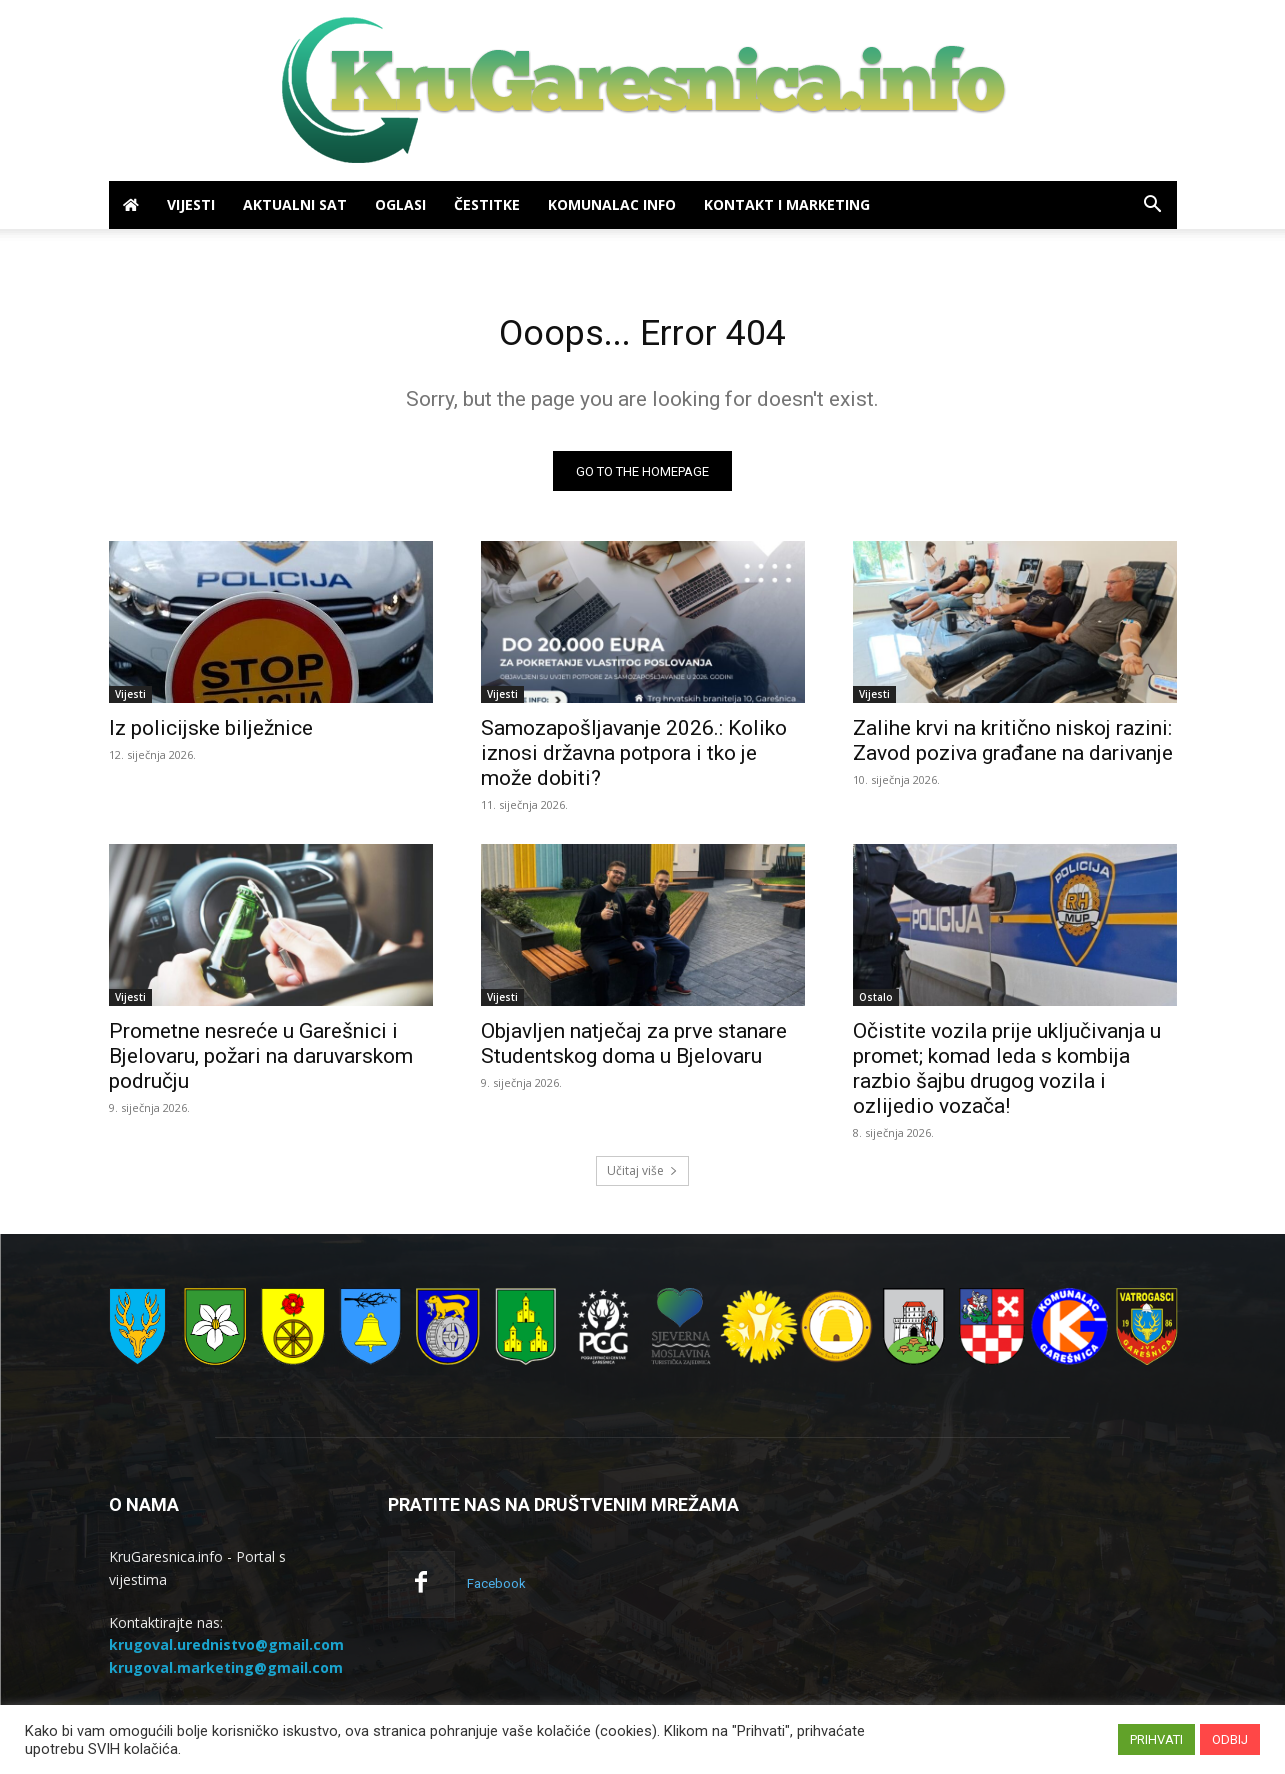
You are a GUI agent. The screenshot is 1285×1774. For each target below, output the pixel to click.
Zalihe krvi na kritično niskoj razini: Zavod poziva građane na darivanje (1013, 746)
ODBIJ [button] (1230, 1739)
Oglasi (400, 204)
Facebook (496, 1589)
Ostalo (876, 1003)
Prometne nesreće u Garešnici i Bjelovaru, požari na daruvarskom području (261, 1062)
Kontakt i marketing (787, 204)
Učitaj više (642, 1176)
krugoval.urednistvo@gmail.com (226, 1650)
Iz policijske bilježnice (211, 734)
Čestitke (487, 204)
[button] (1153, 206)
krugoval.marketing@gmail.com (226, 1672)
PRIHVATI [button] (1156, 1739)
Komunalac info (612, 204)
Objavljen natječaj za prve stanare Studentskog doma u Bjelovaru (634, 1049)
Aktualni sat (295, 204)
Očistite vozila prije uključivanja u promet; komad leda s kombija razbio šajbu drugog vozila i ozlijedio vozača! (1007, 1074)
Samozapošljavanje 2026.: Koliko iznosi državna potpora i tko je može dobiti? (634, 759)
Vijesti (191, 204)
